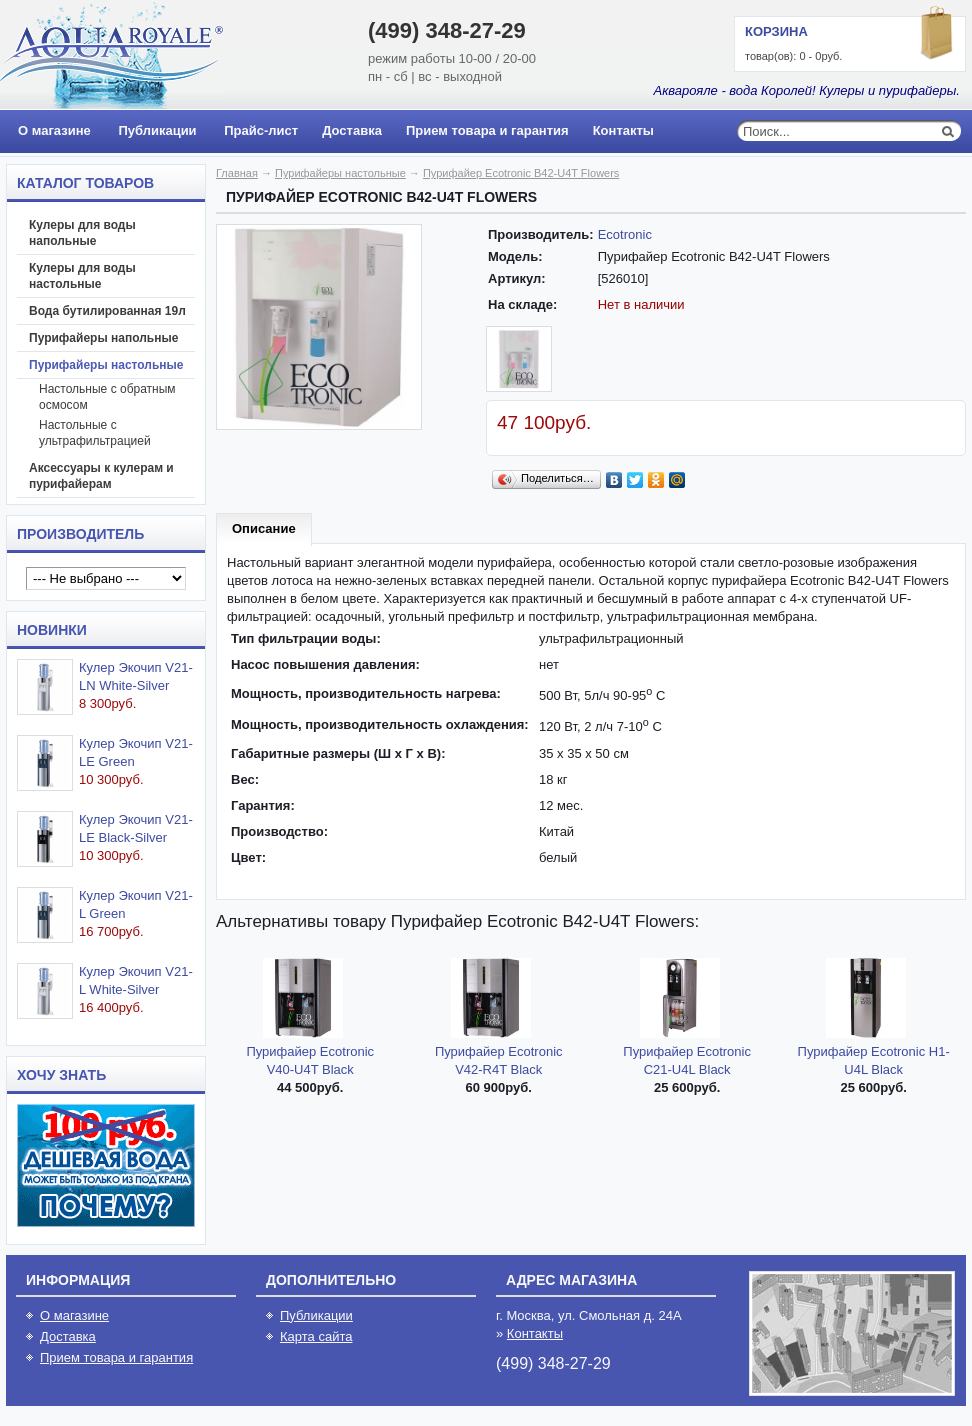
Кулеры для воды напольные (82, 233)
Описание (264, 528)
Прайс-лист (261, 130)
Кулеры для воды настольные (82, 276)
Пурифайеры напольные (103, 338)
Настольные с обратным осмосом (107, 397)
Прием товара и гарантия (487, 130)
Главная (237, 173)
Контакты (623, 130)
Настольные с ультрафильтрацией (95, 433)
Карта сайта (316, 1336)
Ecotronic (625, 234)
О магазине (54, 130)
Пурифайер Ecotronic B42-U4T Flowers (521, 173)
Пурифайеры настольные (106, 365)
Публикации (157, 130)
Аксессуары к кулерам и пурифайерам (101, 476)
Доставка (352, 130)
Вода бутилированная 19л (107, 311)
